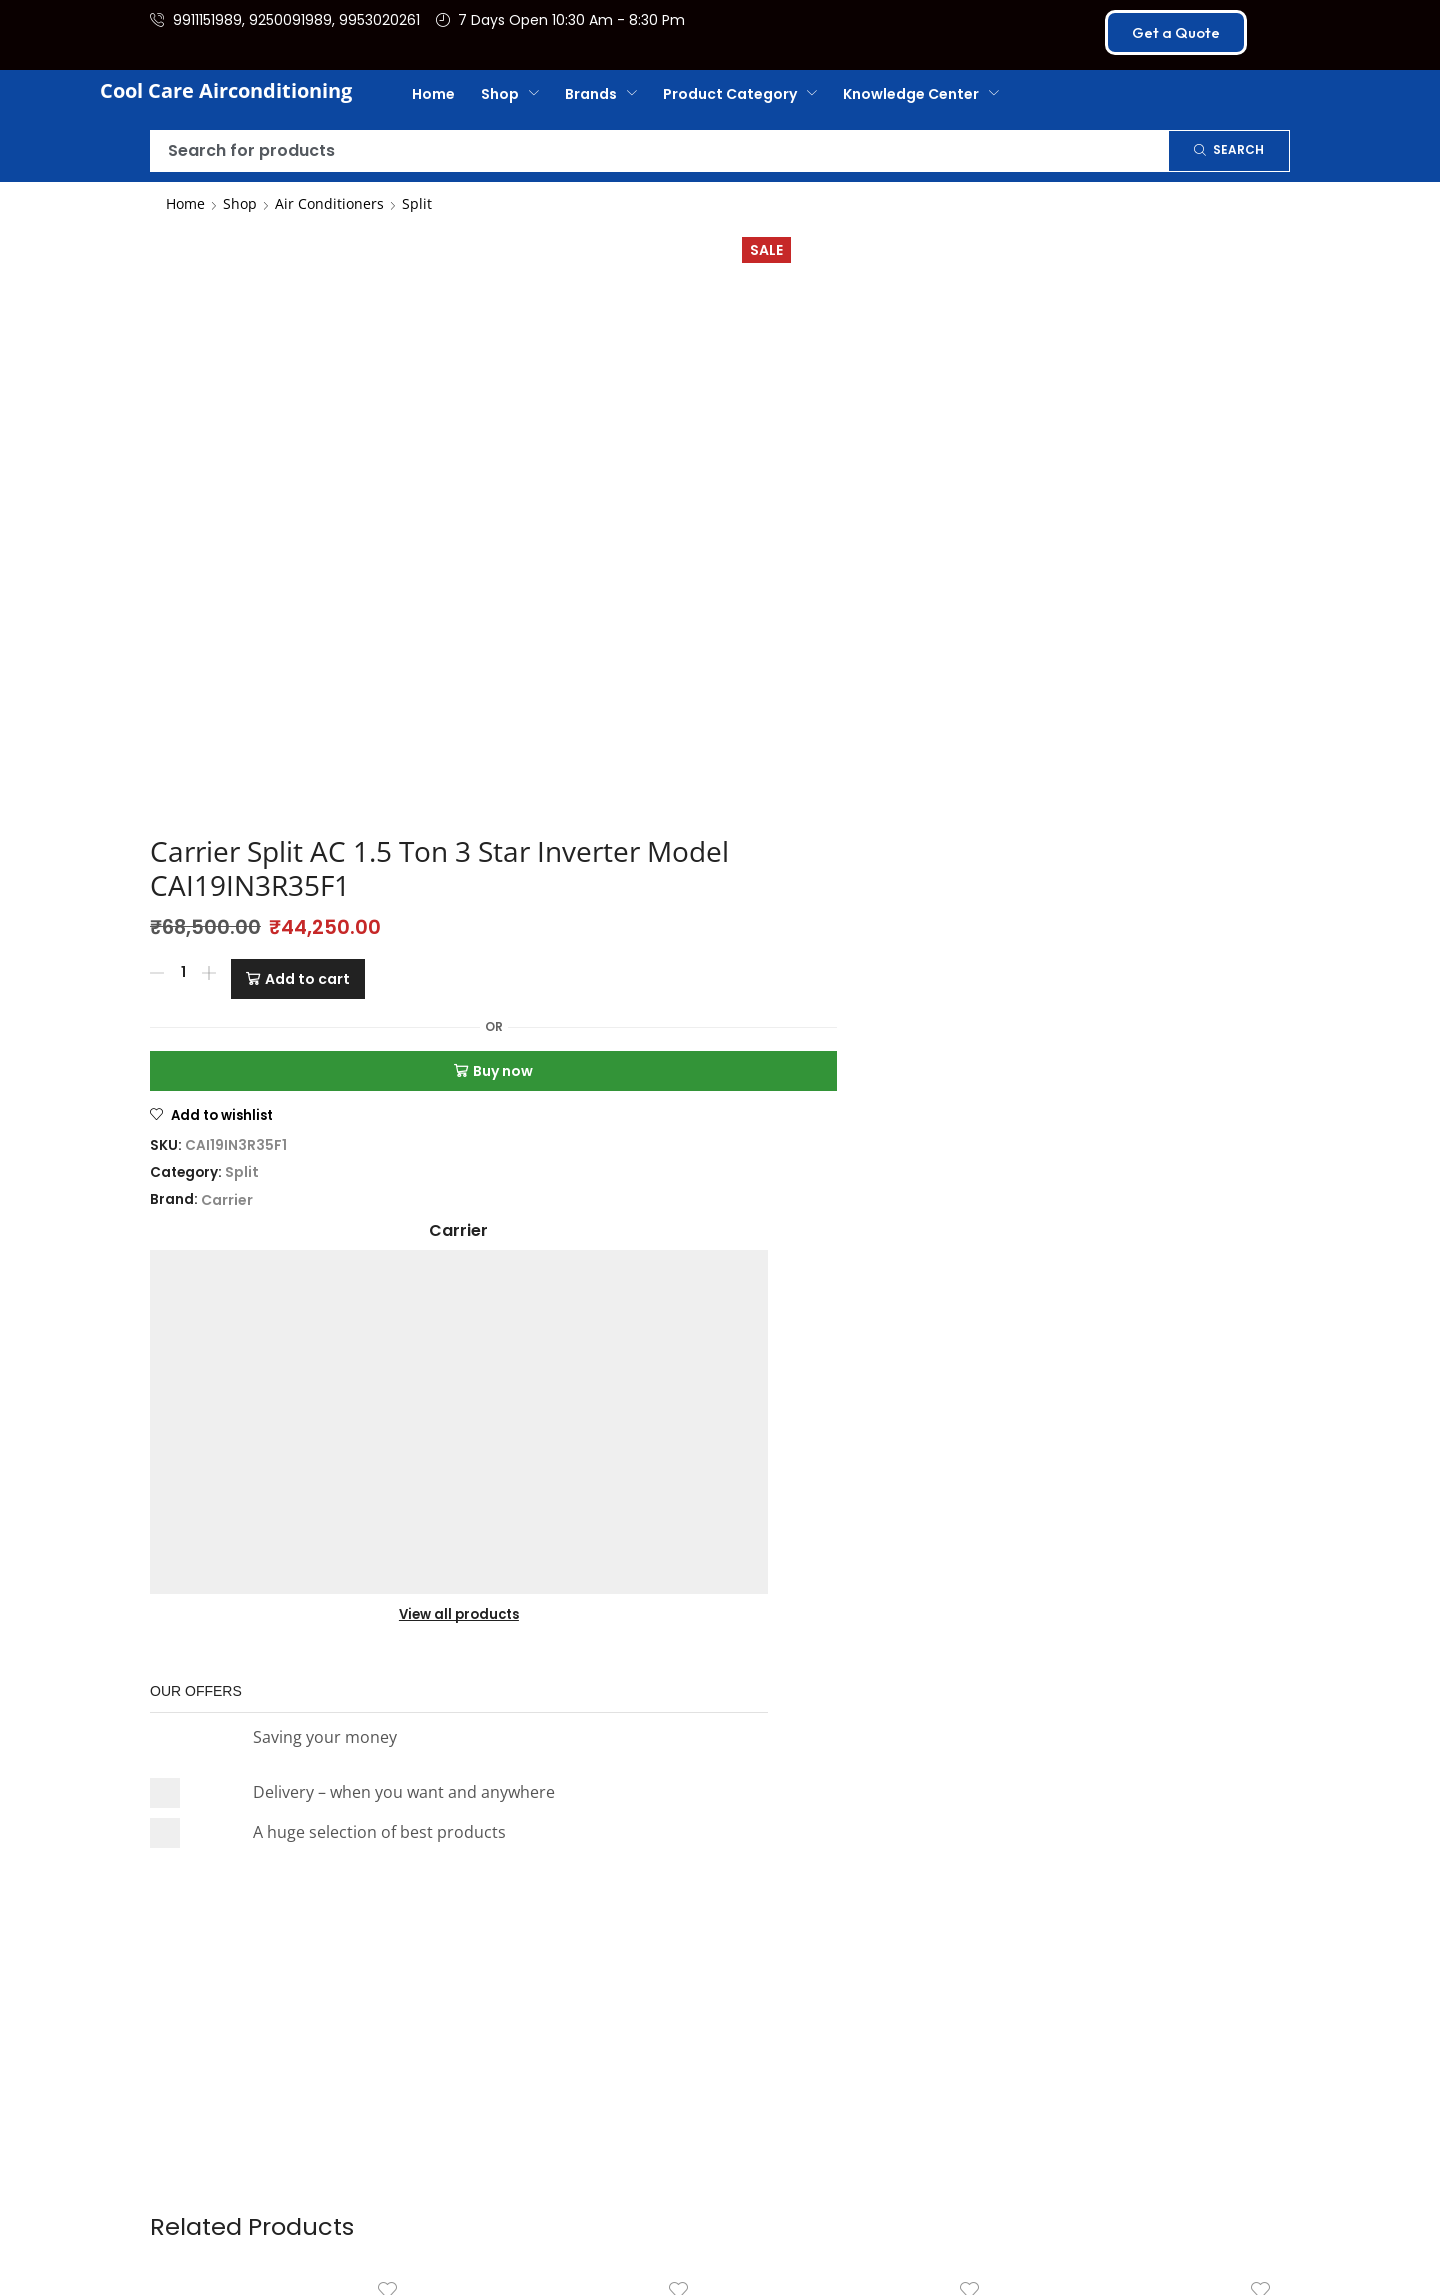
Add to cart (658, 397)
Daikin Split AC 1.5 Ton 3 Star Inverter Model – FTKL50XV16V (283, 1396)
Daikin (284, 1435)
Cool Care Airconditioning (226, 90)
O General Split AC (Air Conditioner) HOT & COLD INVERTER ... (1157, 1396)
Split (417, 203)
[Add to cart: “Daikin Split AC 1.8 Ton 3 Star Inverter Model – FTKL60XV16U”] (906, 1497)
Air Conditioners (329, 203)
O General (575, 1435)
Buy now (700, 484)
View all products (1042, 424)
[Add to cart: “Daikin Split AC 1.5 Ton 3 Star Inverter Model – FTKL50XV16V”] (324, 1497)
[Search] (1229, 151)
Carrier (578, 613)
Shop (240, 203)
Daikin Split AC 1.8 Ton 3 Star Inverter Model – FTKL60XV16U (865, 1396)
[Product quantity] (534, 397)
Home (185, 203)
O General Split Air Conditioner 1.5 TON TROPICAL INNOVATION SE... (575, 1396)
